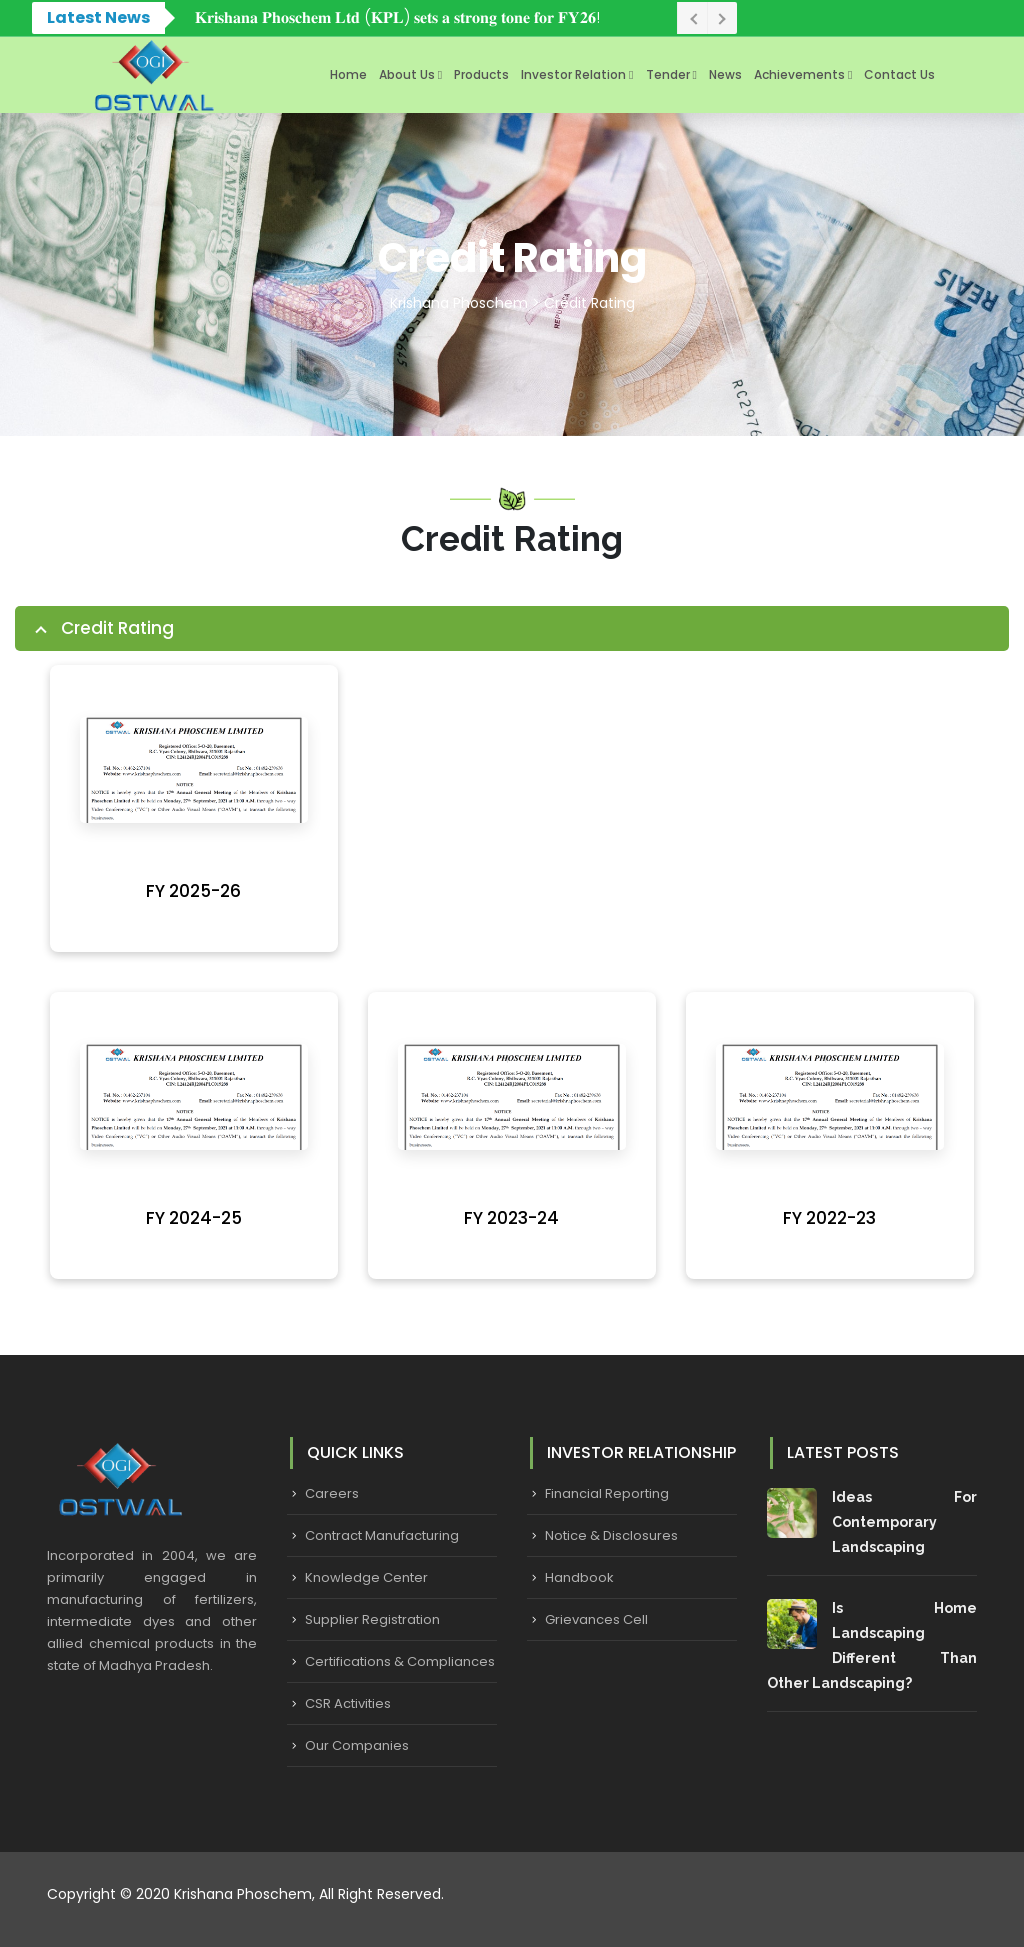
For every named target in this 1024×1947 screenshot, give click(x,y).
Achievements (799, 74)
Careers (332, 1493)
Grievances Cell (596, 1619)
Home (348, 74)
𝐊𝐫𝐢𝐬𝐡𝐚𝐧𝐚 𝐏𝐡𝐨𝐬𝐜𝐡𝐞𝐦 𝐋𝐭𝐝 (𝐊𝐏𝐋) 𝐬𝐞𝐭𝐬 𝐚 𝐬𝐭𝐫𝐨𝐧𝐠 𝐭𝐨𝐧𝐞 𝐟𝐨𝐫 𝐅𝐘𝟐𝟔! (397, 17)
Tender (668, 74)
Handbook (579, 1577)
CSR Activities (348, 1703)
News (725, 74)
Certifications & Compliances (400, 1661)
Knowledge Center (366, 1577)
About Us (407, 74)
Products (481, 74)
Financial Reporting (607, 1493)
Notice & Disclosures (611, 1535)
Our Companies (357, 1745)
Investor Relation (573, 74)
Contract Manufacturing (382, 1535)
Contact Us (899, 74)
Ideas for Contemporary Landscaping (904, 1522)
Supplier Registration (372, 1619)
